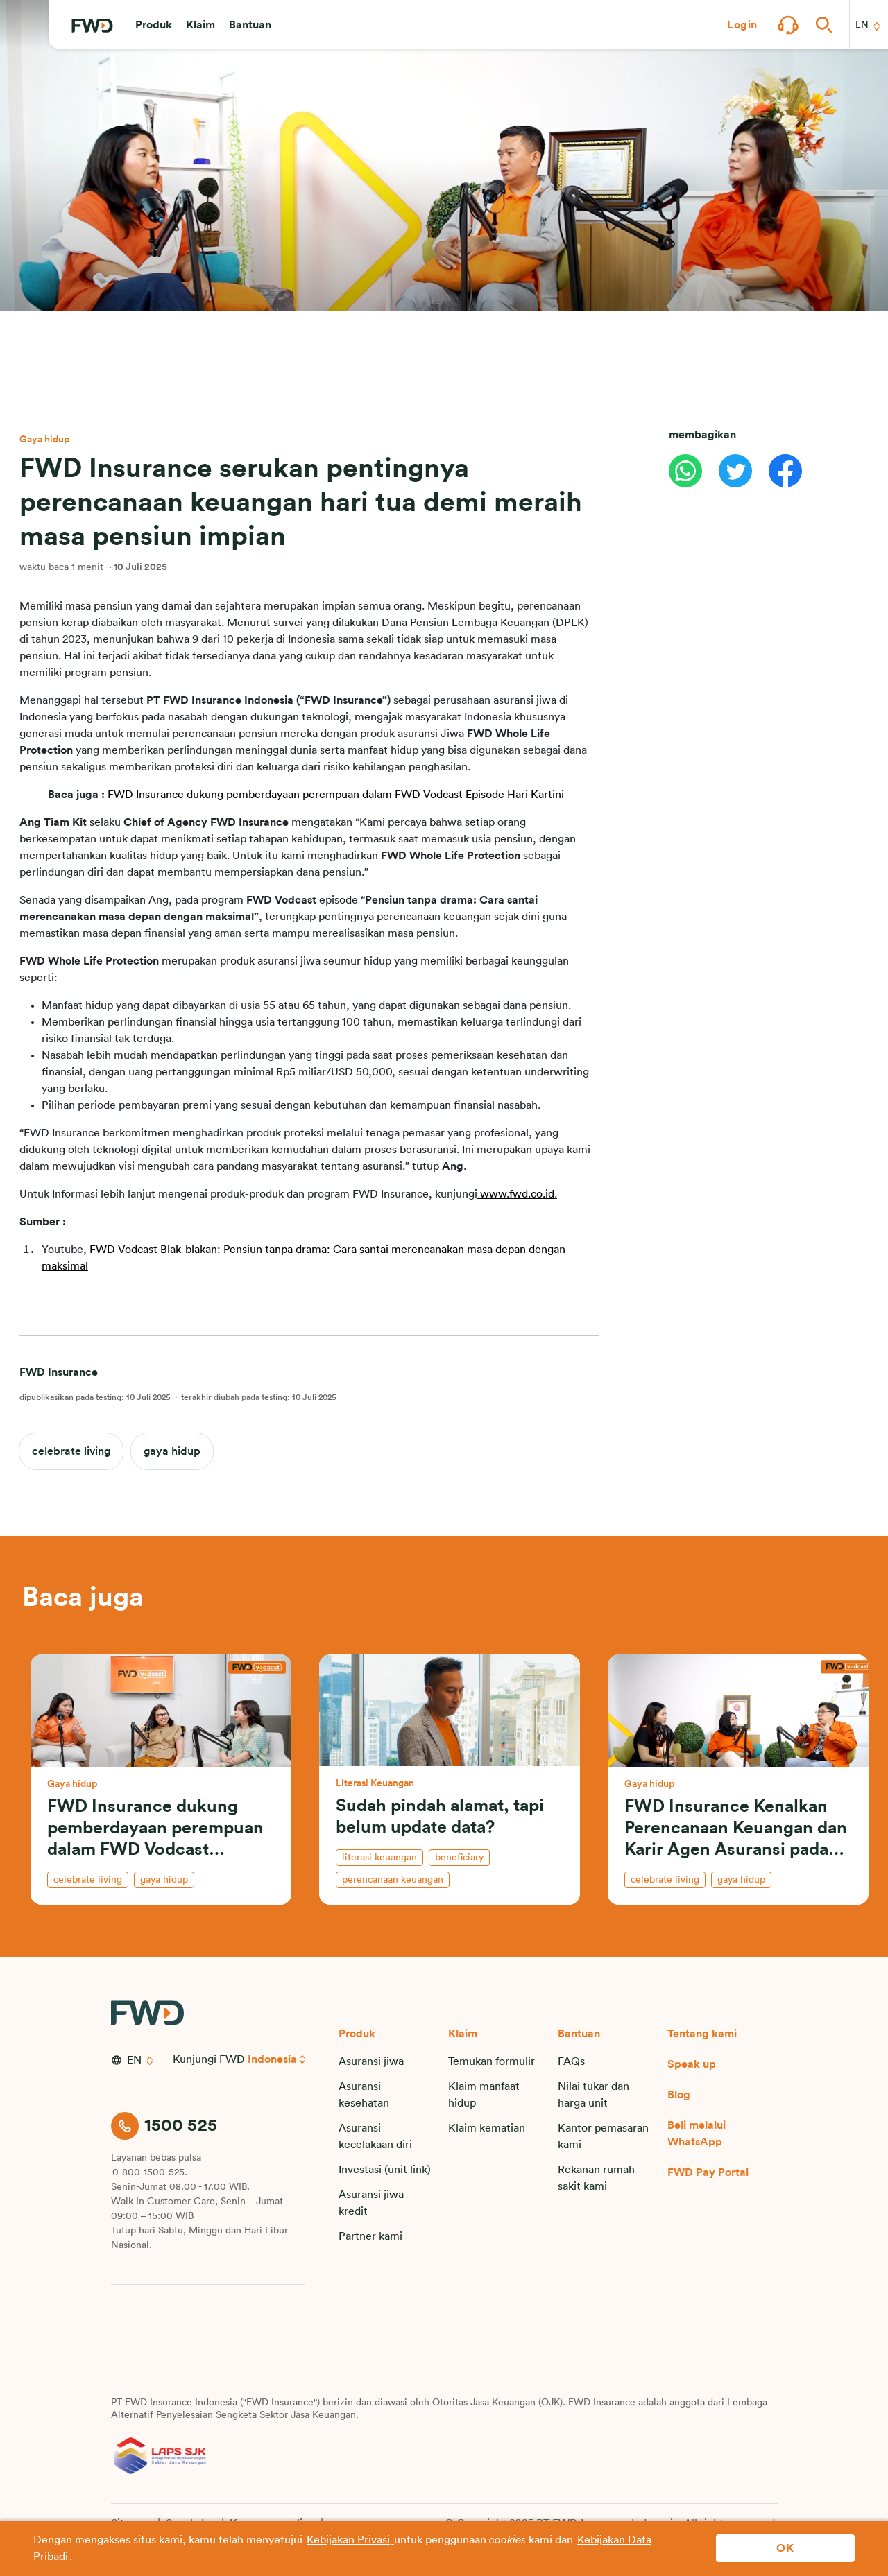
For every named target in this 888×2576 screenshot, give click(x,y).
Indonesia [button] (273, 2059)
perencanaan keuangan (392, 1880)
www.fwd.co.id (517, 1194)
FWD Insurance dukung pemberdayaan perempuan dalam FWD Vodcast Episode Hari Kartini (336, 794)
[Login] (742, 25)
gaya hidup (172, 1451)
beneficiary (459, 1857)
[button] (153, 25)
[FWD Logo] (92, 26)
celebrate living (71, 1451)
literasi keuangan (379, 1857)
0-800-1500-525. (149, 2172)
